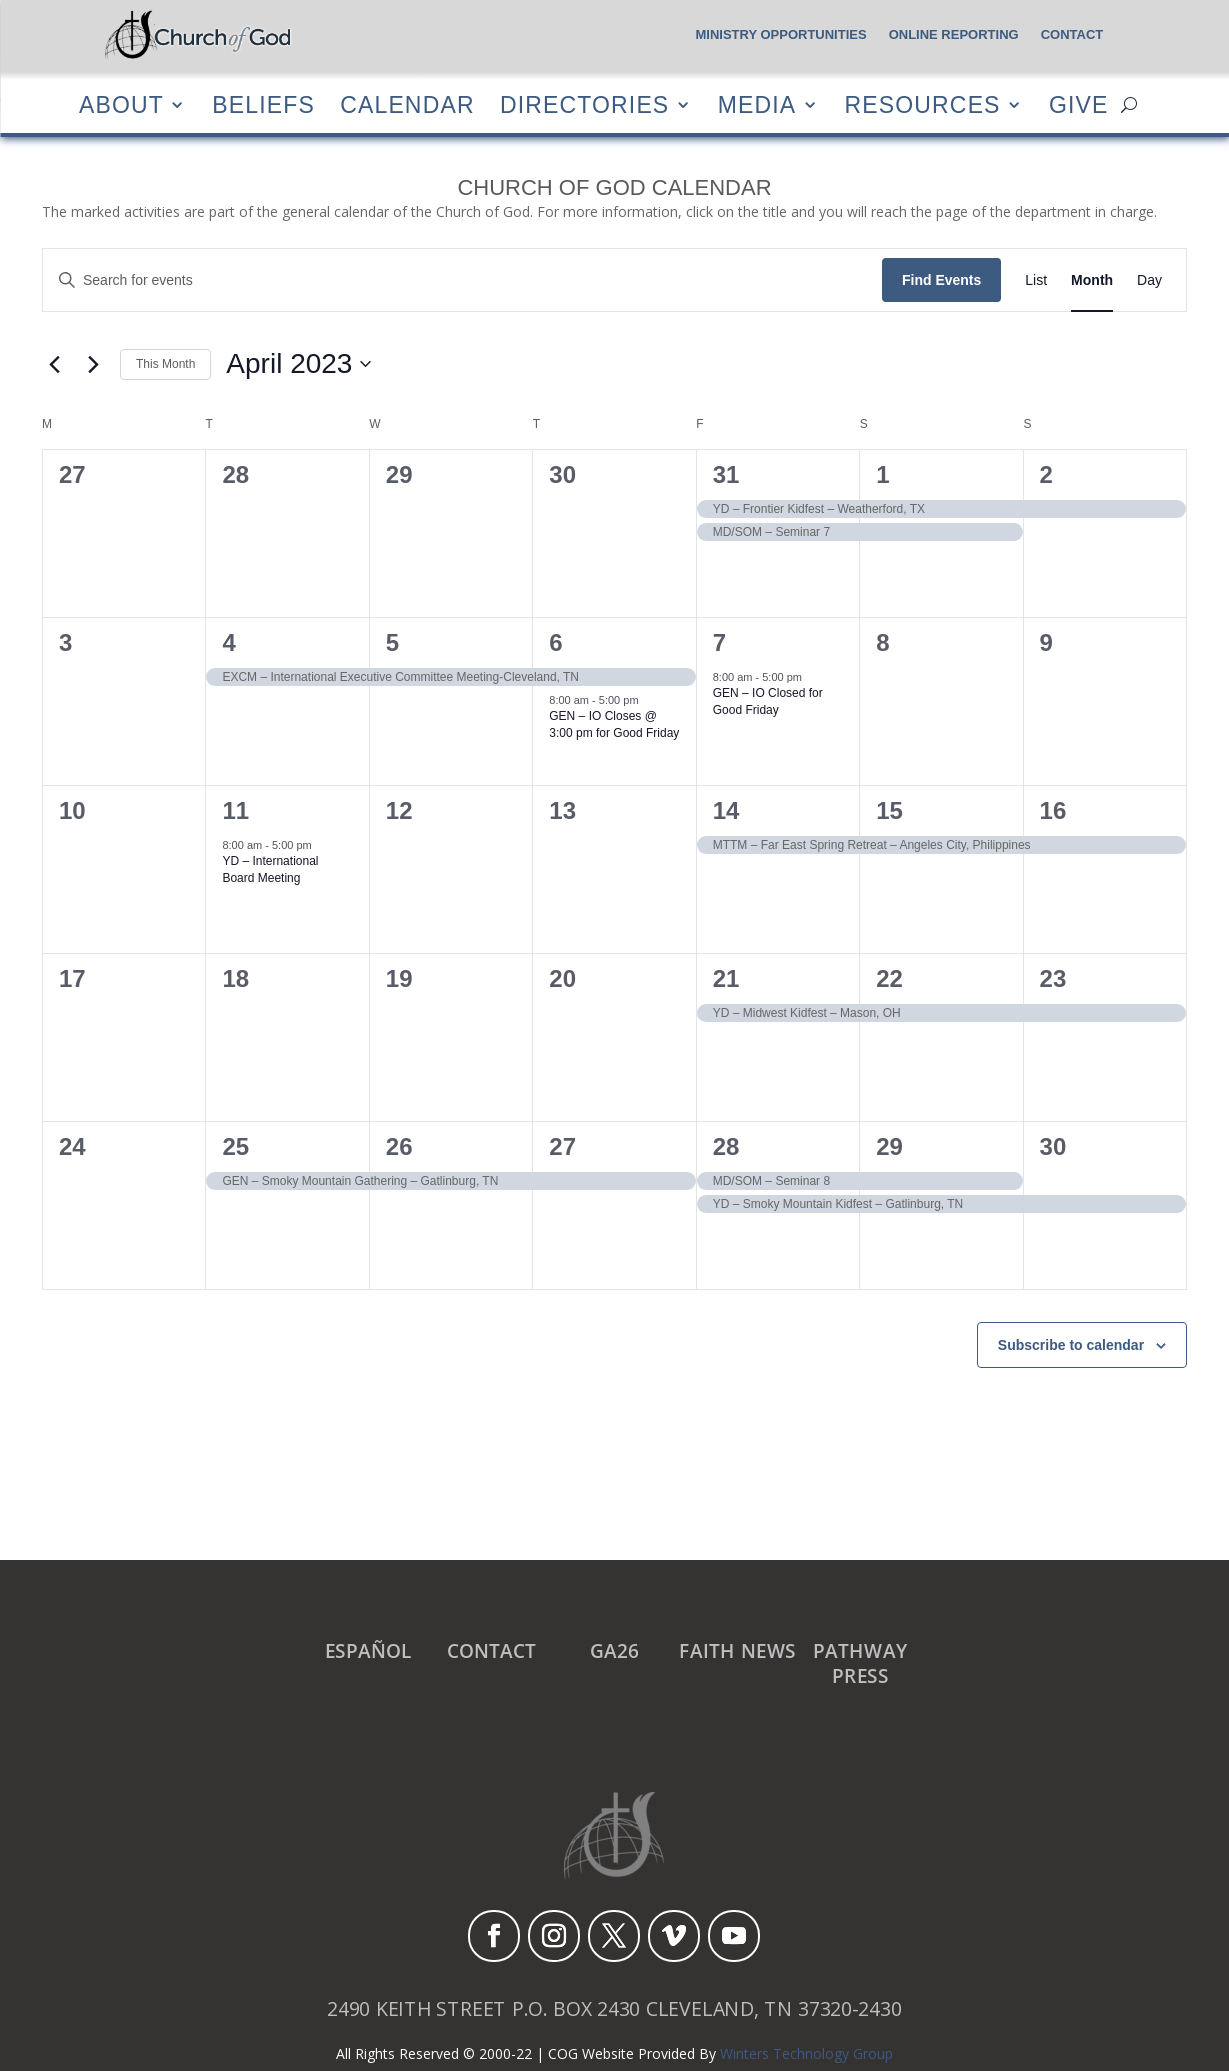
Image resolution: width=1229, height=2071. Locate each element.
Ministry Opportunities (780, 35)
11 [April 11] (235, 810)
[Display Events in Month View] (1092, 280)
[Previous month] (54, 364)
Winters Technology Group (806, 2053)
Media (756, 104)
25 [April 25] (235, 1146)
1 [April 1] (882, 474)
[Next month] (93, 364)
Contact (1072, 35)
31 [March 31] (726, 474)
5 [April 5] (392, 642)
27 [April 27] (562, 1146)
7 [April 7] (719, 642)
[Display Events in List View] (1036, 280)
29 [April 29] (889, 1146)
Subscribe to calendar (1071, 1345)
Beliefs (263, 104)
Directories (583, 104)
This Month (165, 364)
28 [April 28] (726, 1146)
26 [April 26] (399, 1146)
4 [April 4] (228, 642)
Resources (922, 104)
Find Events (941, 280)
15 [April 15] (889, 810)
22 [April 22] (889, 978)
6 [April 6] (555, 642)
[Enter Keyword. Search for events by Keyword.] (462, 280)
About (120, 104)
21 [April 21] (726, 978)
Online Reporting (954, 35)
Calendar (407, 104)
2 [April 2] (1046, 474)
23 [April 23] (1053, 978)
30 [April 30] (1053, 1146)
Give (1078, 104)
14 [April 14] (726, 810)
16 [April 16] (1053, 810)
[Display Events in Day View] (1149, 280)
